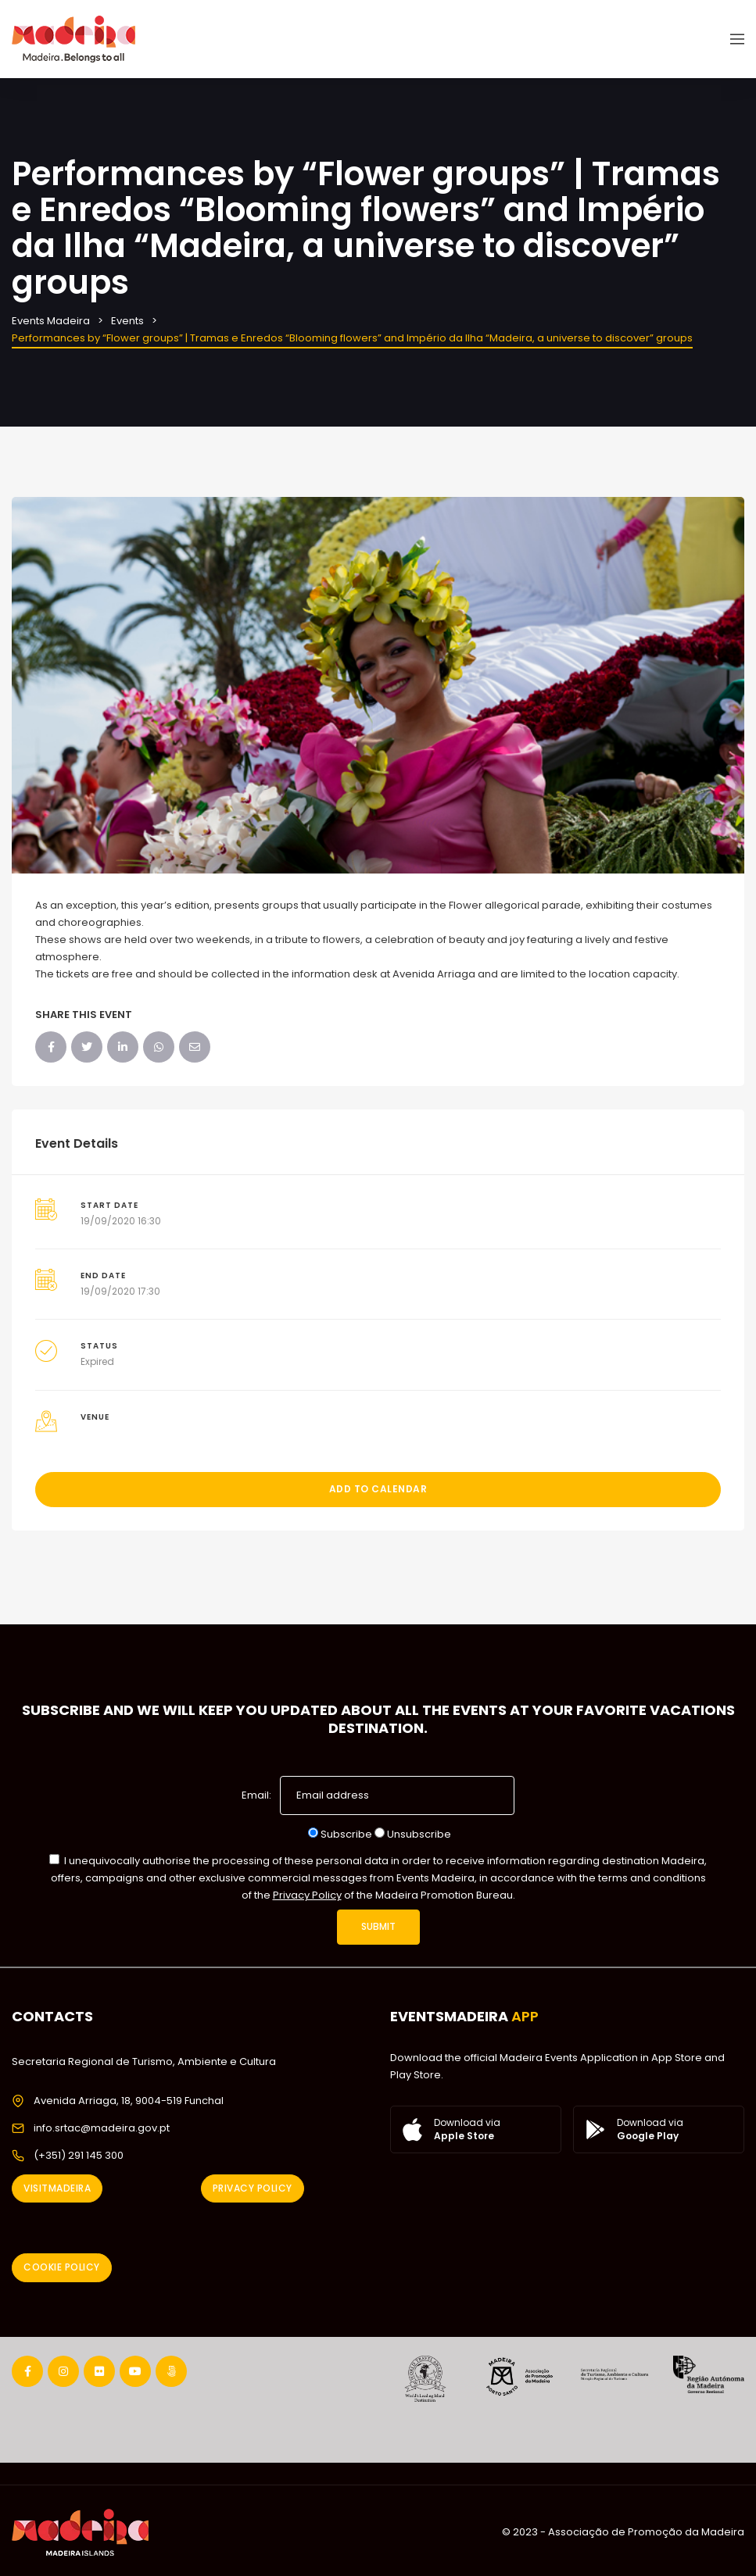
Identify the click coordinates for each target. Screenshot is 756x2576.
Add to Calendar (378, 1488)
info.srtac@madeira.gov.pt (102, 2127)
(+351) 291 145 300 (79, 2155)
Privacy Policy (307, 1895)
